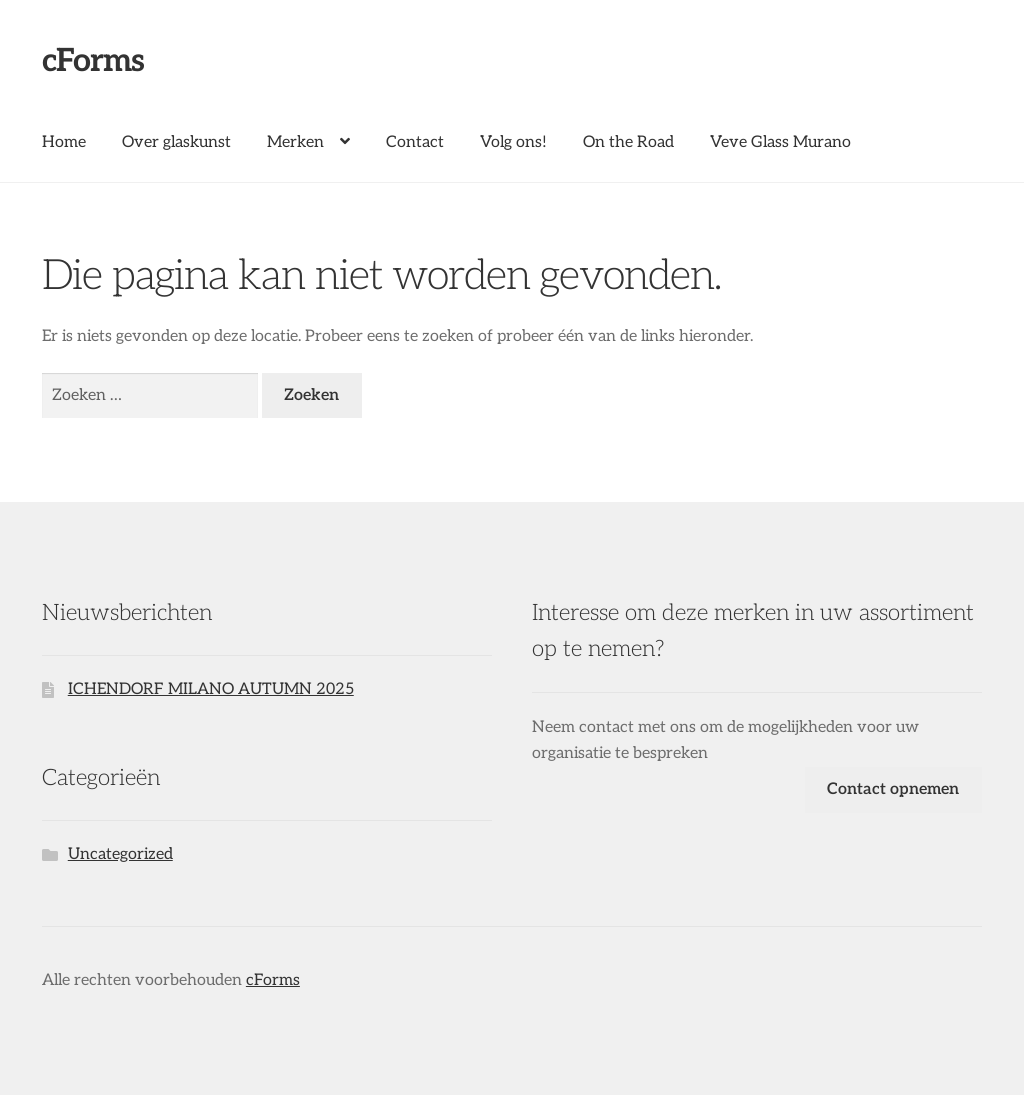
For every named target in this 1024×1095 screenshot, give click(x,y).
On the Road (628, 142)
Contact (415, 142)
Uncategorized (120, 854)
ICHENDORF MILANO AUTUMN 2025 (211, 689)
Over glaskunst (176, 142)
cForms (93, 61)
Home (64, 142)
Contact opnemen (893, 789)
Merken (295, 142)
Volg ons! (513, 142)
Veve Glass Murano (780, 142)
